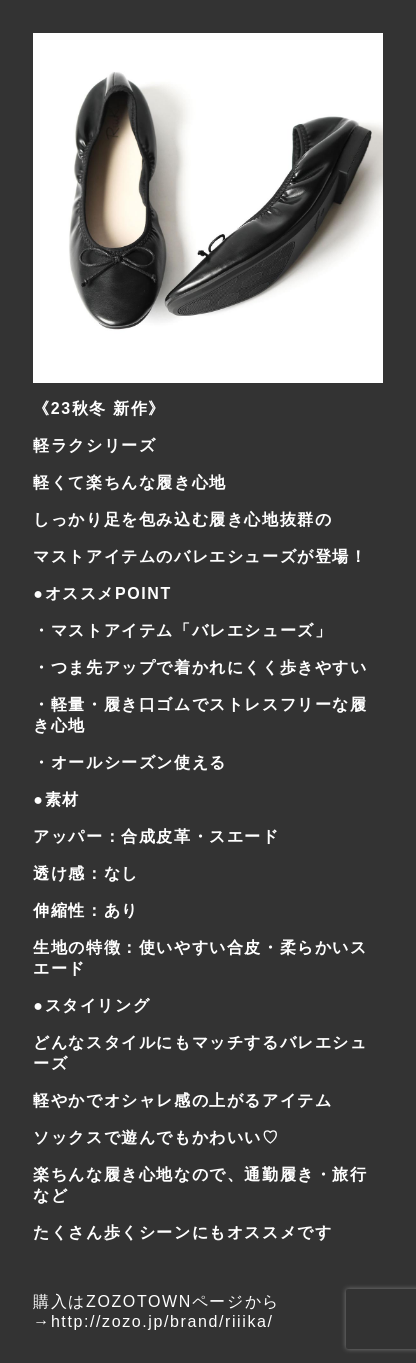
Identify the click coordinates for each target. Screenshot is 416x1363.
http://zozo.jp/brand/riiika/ (162, 1321)
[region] (207, 207)
